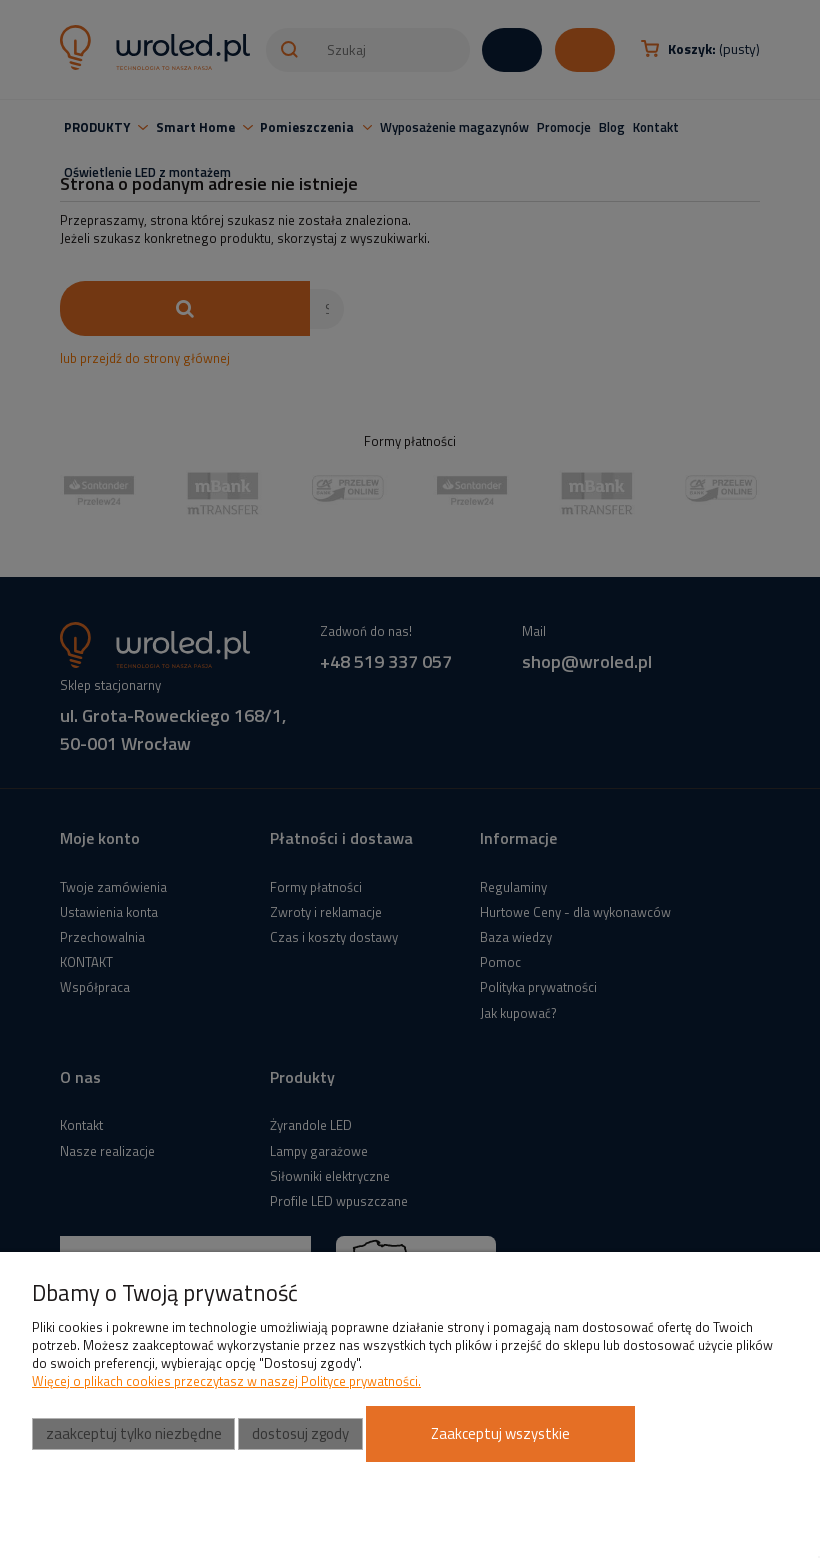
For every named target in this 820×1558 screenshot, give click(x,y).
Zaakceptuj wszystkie (500, 1433)
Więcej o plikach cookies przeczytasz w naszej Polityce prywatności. (226, 1381)
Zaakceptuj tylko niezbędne (134, 1433)
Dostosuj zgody (300, 1433)
